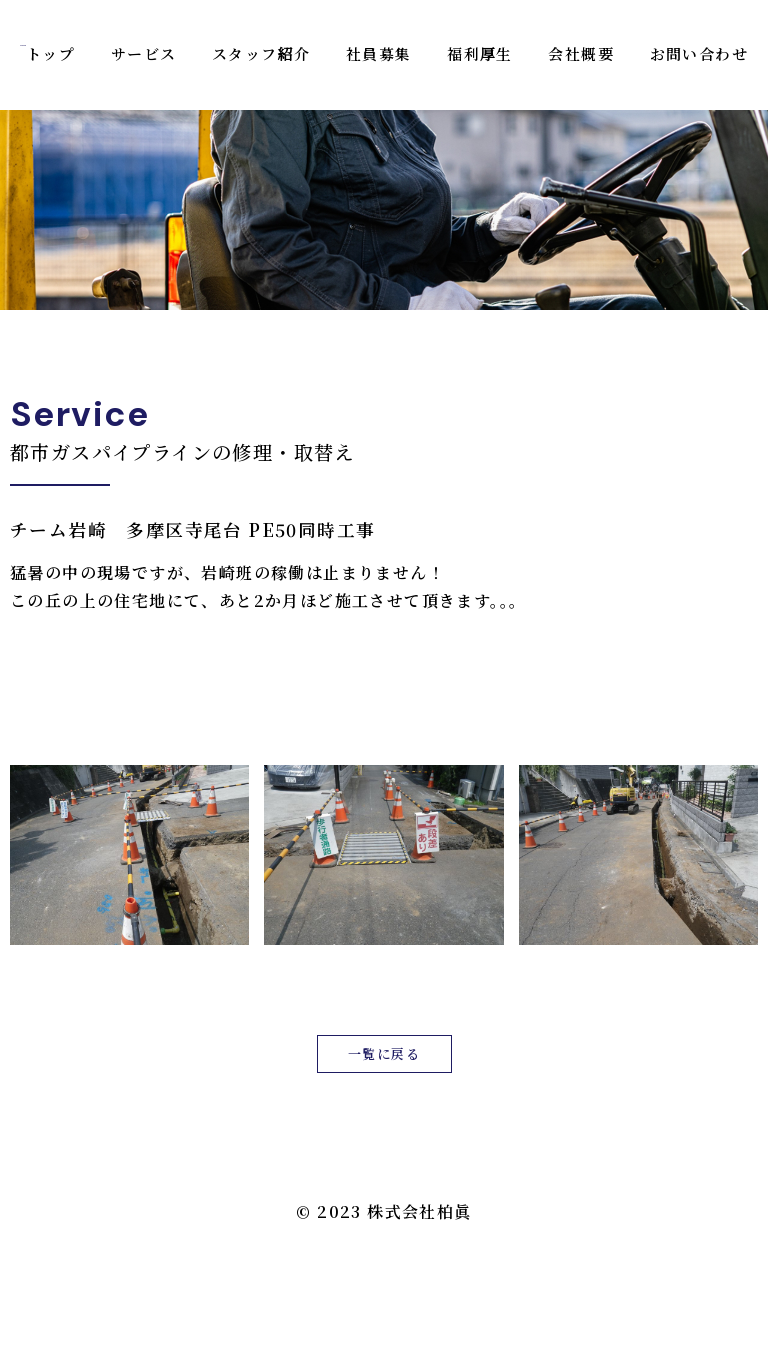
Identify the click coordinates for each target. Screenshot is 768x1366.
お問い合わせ (699, 53)
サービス (144, 53)
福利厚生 (480, 53)
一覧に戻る (384, 1053)
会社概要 (581, 53)
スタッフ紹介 (261, 53)
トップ (50, 53)
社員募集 (379, 53)
